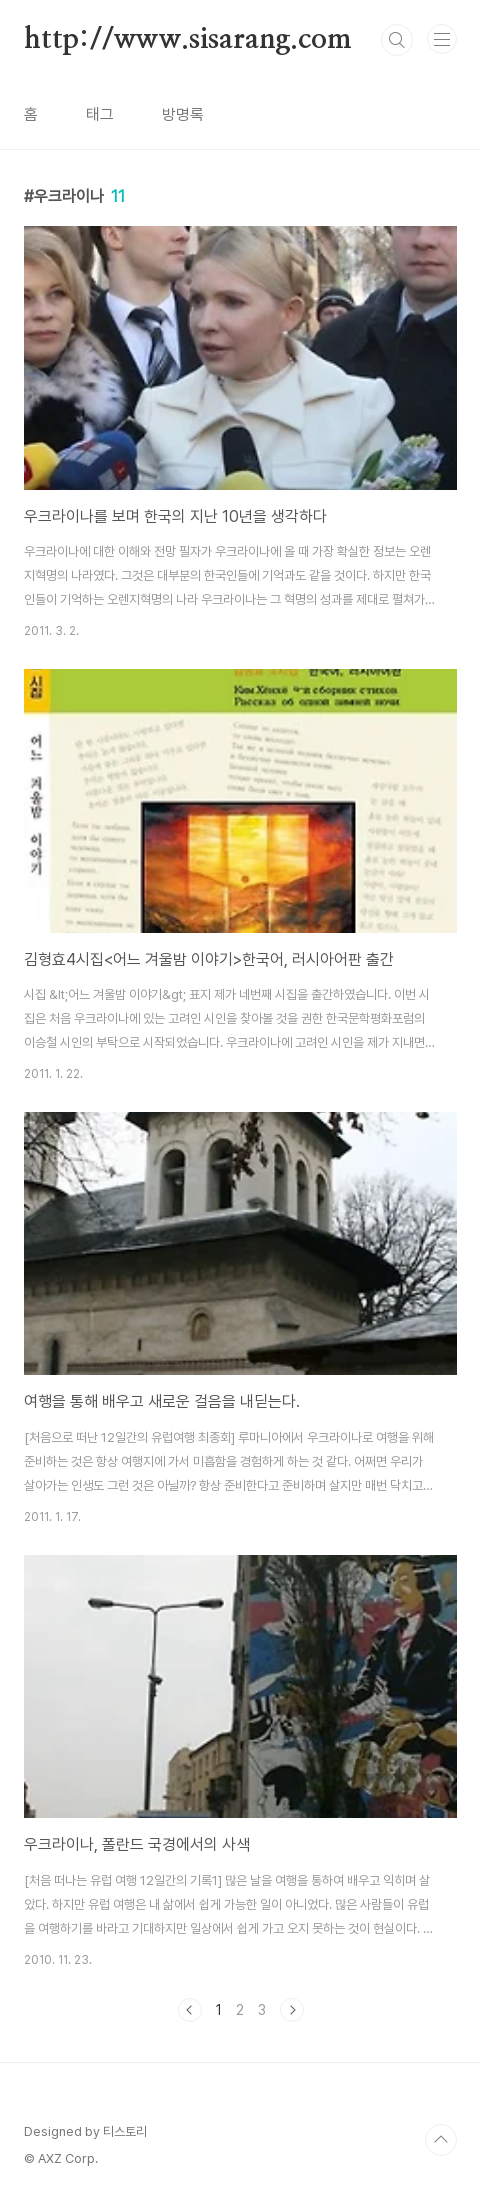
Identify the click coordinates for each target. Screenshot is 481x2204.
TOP (441, 2140)
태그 (100, 114)
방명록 (183, 114)
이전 (190, 2010)
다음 (292, 2010)
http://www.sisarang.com (187, 40)
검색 (397, 40)
